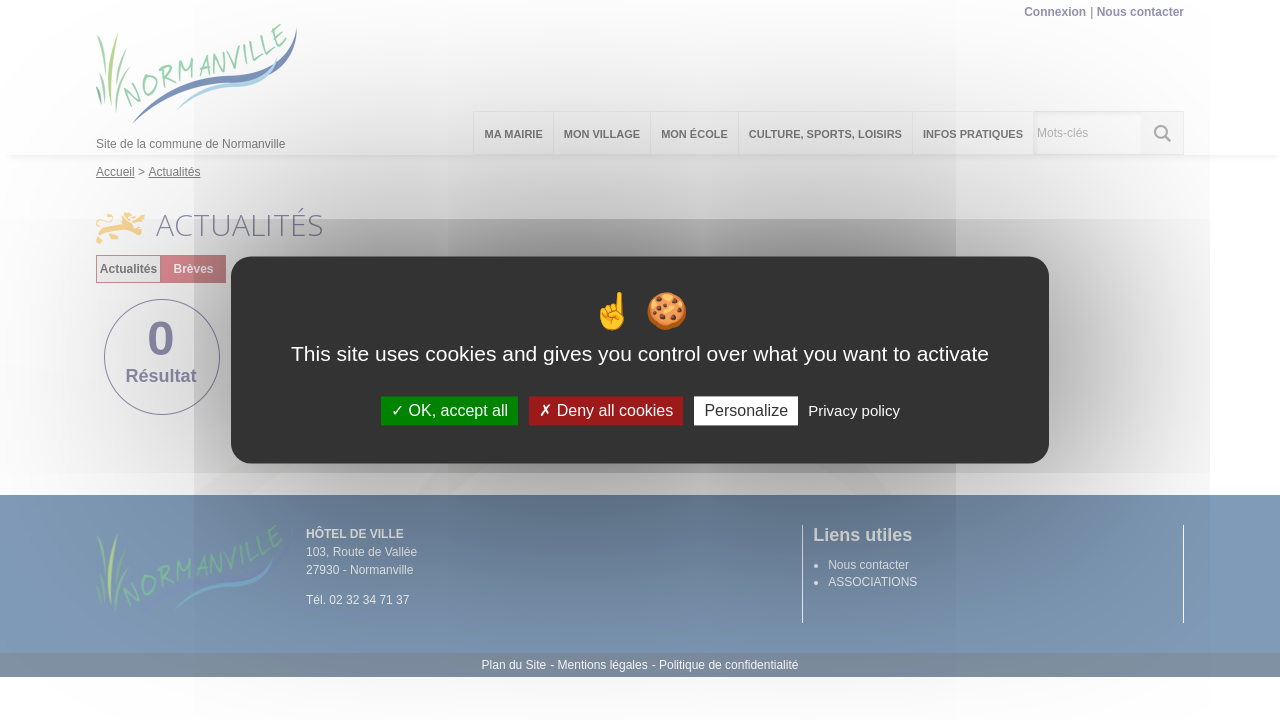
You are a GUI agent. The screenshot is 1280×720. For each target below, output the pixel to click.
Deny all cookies (606, 410)
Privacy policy (854, 410)
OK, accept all (449, 410)
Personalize (746, 410)
